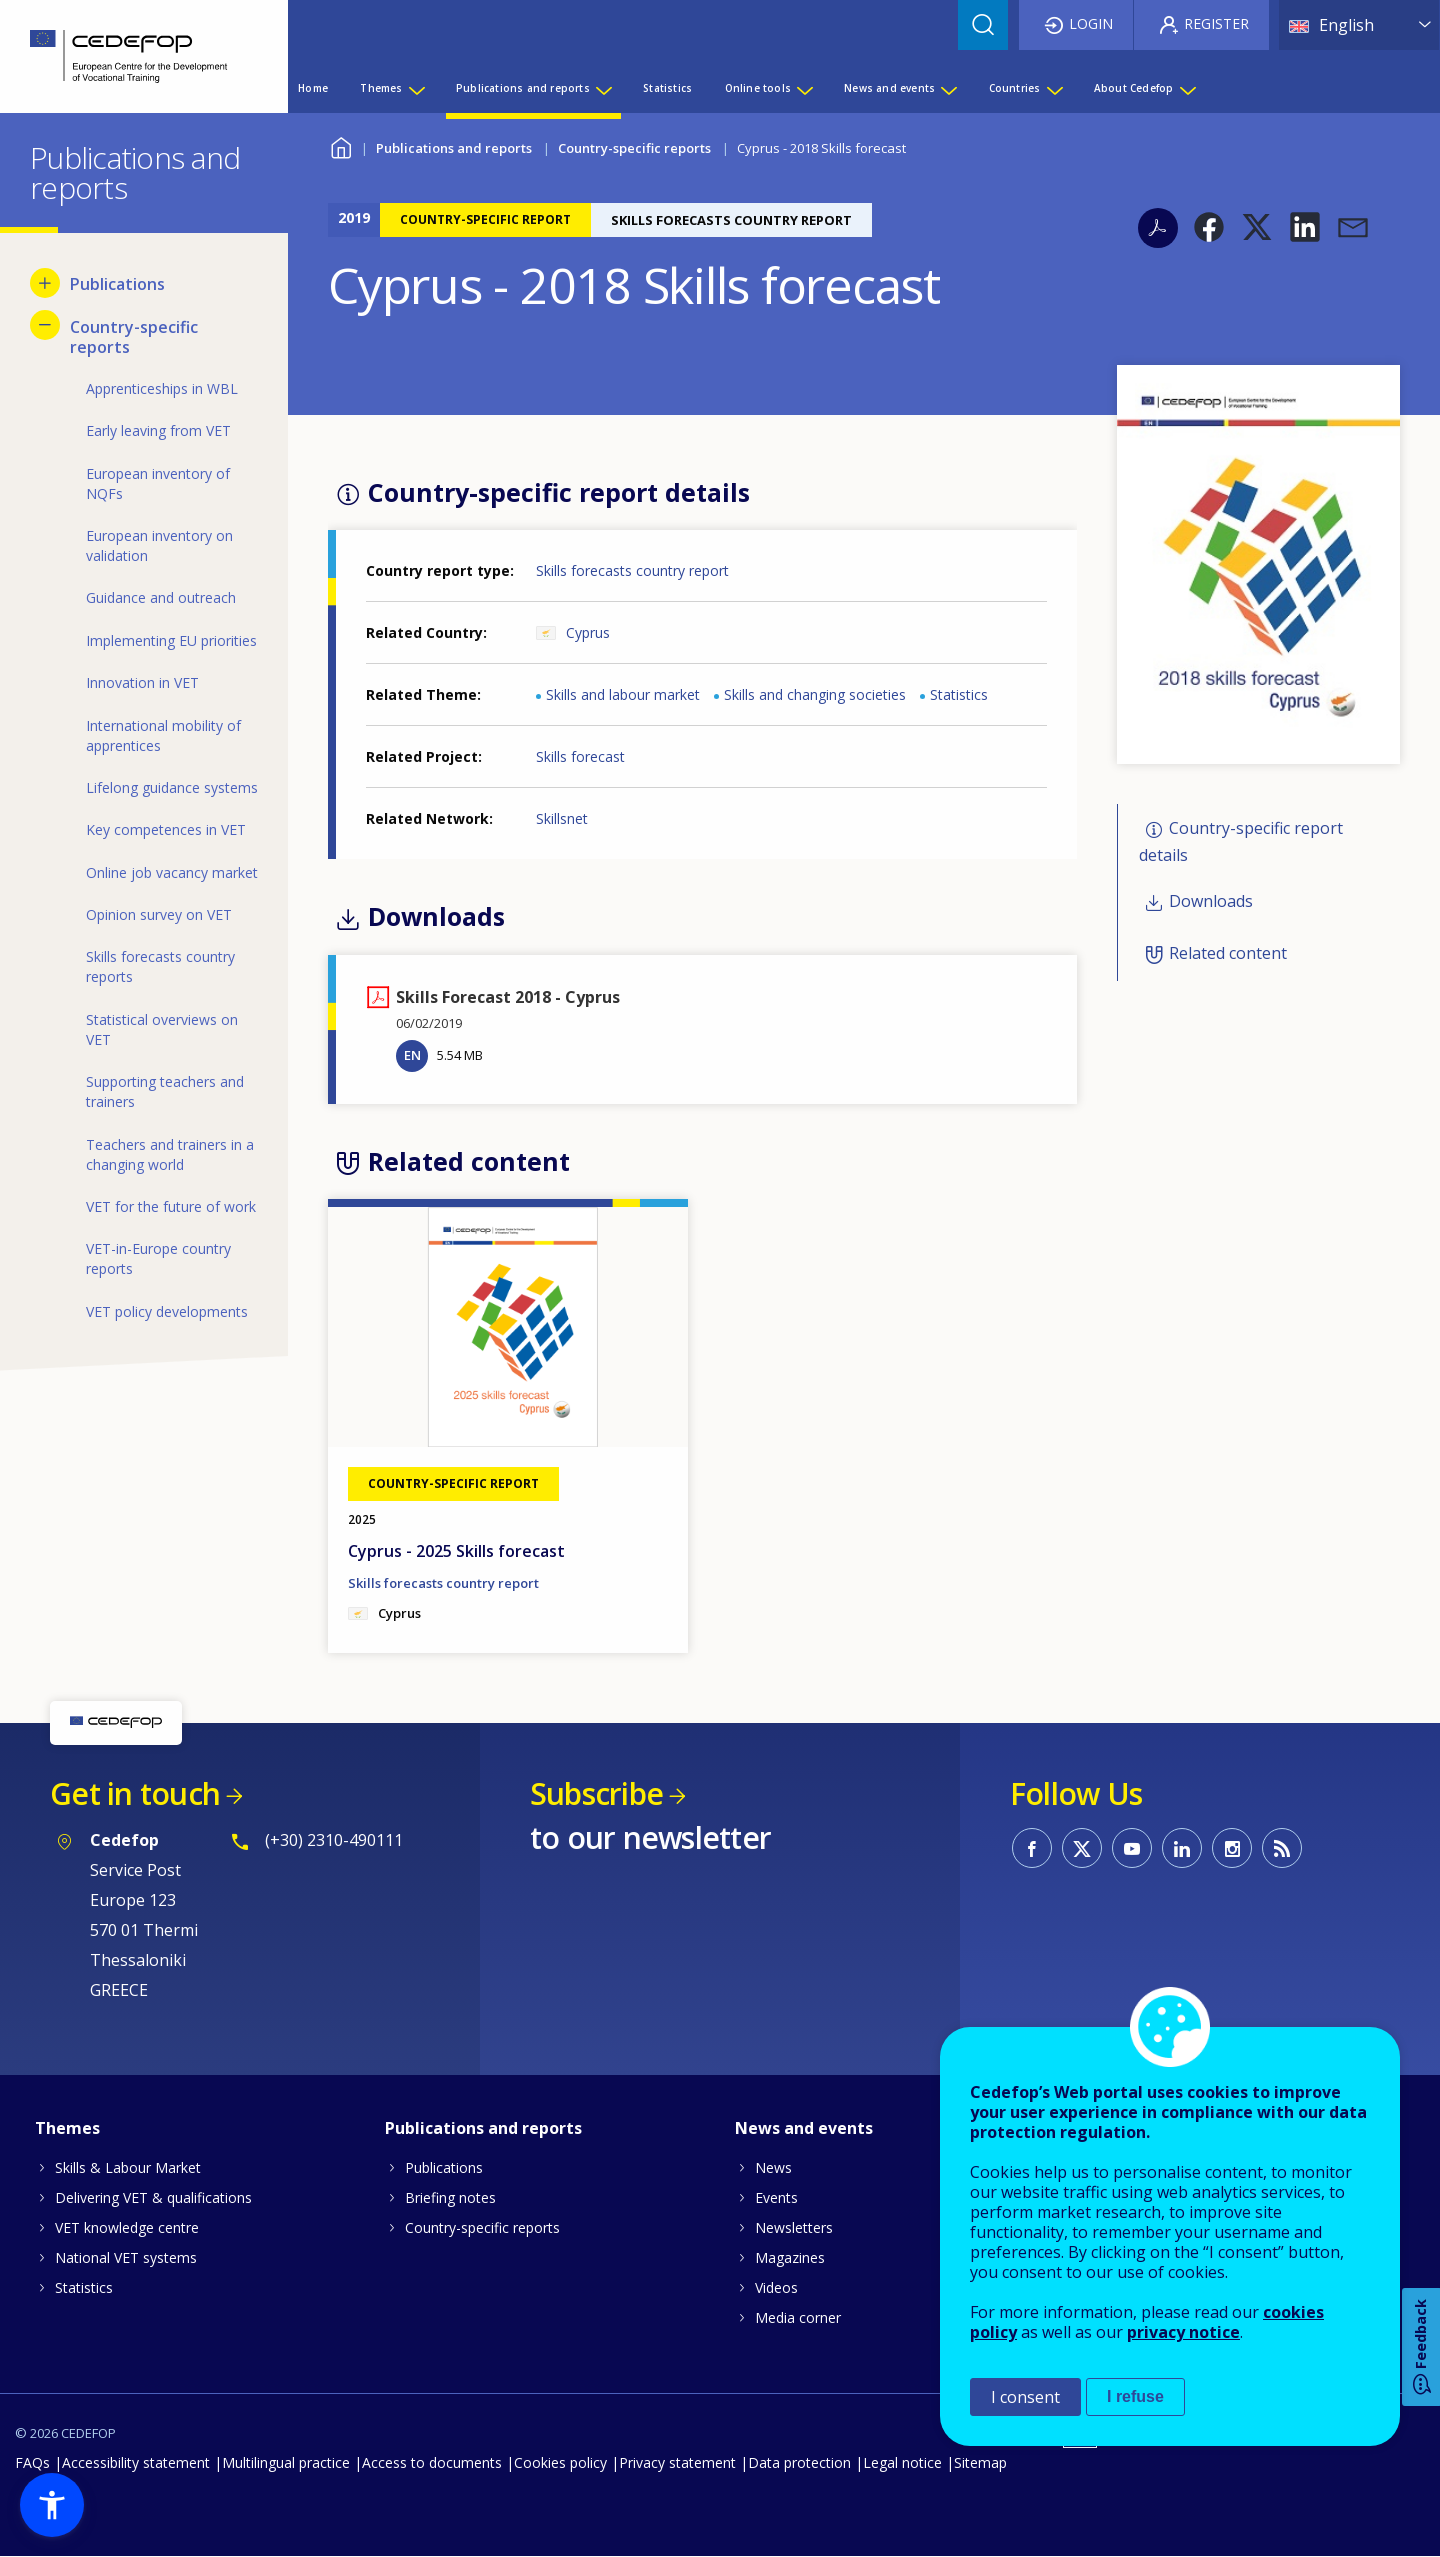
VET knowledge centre (127, 2227)
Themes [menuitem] (381, 88)
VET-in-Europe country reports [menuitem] (158, 1258)
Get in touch (135, 1793)
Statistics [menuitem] (667, 88)
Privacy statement (677, 2462)
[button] (1209, 227)
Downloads (1211, 901)
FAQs (32, 2462)
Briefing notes (450, 2197)
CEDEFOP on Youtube (1132, 1848)
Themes (67, 2128)
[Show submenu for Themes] (416, 88)
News (773, 2167)
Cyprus (588, 632)
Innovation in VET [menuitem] (142, 682)
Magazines (790, 2257)
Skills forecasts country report (632, 570)
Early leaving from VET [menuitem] (158, 430)
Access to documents (432, 2462)
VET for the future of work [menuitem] (171, 1206)
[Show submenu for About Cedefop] (1187, 88)
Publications (444, 2167)
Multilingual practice (286, 2462)
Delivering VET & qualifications (153, 2197)
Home (340, 145)
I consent (1025, 2397)
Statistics (959, 694)
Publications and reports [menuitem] (523, 88)
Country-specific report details (1241, 841)
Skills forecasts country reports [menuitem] (160, 966)
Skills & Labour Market (128, 2167)
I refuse (1135, 2396)
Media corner (798, 2317)
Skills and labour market (623, 694)
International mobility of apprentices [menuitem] (163, 735)
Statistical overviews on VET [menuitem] (162, 1029)
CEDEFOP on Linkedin (1182, 1848)
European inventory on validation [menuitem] (159, 545)
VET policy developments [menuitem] (167, 1311)
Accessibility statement (136, 2462)
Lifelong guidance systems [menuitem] (172, 787)
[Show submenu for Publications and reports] (603, 88)
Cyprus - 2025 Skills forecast (456, 1551)
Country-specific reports (634, 148)
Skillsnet (562, 818)
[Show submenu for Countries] (1054, 88)
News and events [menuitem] (889, 88)
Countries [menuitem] (1015, 88)
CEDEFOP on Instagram (1232, 1848)
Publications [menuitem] (117, 284)
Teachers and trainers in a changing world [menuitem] (170, 1154)
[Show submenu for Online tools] (804, 88)
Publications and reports (454, 148)
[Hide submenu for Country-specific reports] (45, 325)
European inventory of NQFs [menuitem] (158, 483)
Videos (776, 2287)
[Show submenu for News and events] (948, 88)
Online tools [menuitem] (758, 88)
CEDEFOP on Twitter (1082, 1848)
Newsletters (794, 2227)
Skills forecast (580, 756)
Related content (1228, 953)
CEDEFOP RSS (1282, 1848)
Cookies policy (560, 2462)
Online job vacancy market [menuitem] (172, 872)
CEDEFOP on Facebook (1032, 1848)
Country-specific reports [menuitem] (134, 337)
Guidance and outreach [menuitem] (161, 597)
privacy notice (1183, 2332)
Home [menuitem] (313, 88)
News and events (804, 2128)
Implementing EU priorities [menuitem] (171, 640)
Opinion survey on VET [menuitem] (159, 914)
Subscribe (596, 1793)
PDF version (1158, 228)
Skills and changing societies (815, 694)
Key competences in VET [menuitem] (166, 829)
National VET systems (126, 2257)
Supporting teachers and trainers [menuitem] (165, 1091)
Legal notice (902, 2462)
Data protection (799, 2462)
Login (1091, 23)
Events (776, 2197)
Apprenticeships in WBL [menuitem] (162, 388)
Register (1216, 23)
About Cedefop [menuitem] (1134, 88)
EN (412, 1055)
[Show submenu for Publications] (45, 283)
